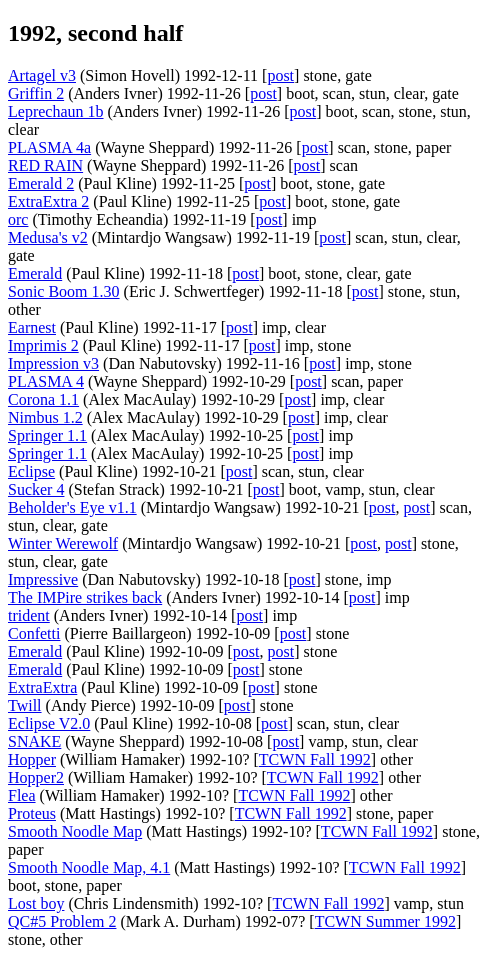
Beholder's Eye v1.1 (72, 507)
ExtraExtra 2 (48, 201)
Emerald (35, 273)
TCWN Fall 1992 (315, 759)
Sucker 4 (36, 489)
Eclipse (31, 471)
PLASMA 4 (46, 381)
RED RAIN (45, 165)
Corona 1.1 (43, 399)
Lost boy (36, 903)
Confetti (34, 633)
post (280, 75)
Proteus (32, 813)
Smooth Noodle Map (75, 831)
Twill (25, 705)
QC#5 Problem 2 (62, 921)
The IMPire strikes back (85, 597)
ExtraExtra (42, 687)
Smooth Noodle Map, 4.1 (89, 867)
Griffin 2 (36, 93)
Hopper (32, 759)
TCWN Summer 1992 (385, 921)
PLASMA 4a (49, 147)
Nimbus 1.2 (45, 417)
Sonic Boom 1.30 (64, 291)
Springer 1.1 (47, 435)
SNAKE (34, 741)
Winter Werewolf (63, 543)
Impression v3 (53, 363)
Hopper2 (36, 777)
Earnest (32, 327)
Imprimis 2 (43, 345)
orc (18, 219)
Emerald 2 (41, 183)
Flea (22, 795)
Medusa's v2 (48, 237)
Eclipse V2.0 (49, 723)
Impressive (43, 579)
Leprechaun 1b (56, 111)
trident (29, 615)
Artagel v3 (42, 75)
